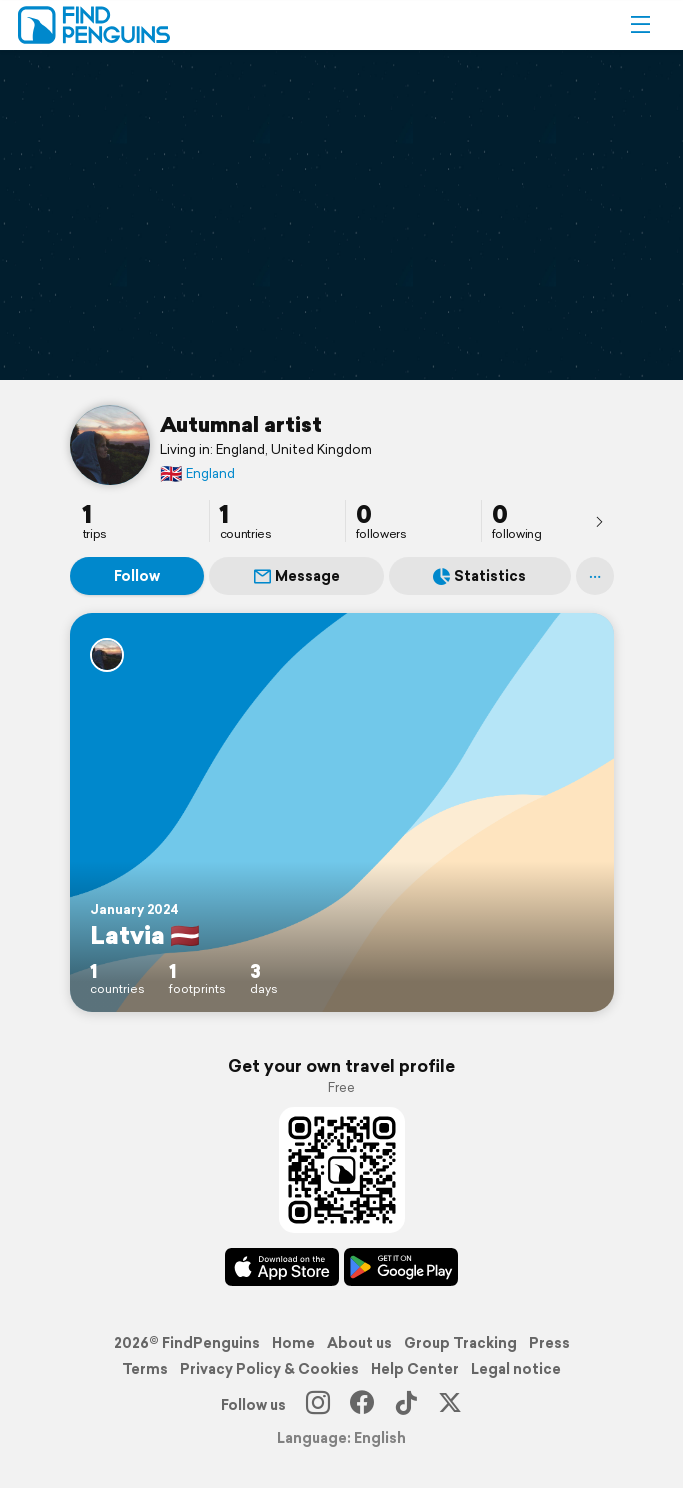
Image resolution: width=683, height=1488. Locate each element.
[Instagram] (318, 1405)
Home (293, 1343)
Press (549, 1343)
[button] (640, 25)
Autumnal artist (241, 424)
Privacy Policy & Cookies (269, 1369)
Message (297, 576)
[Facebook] (362, 1405)
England (197, 473)
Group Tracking (460, 1343)
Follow (137, 576)
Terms (145, 1369)
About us (359, 1343)
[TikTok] (406, 1405)
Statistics (479, 576)
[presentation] (599, 521)
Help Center (415, 1369)
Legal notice (516, 1369)
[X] (450, 1405)
